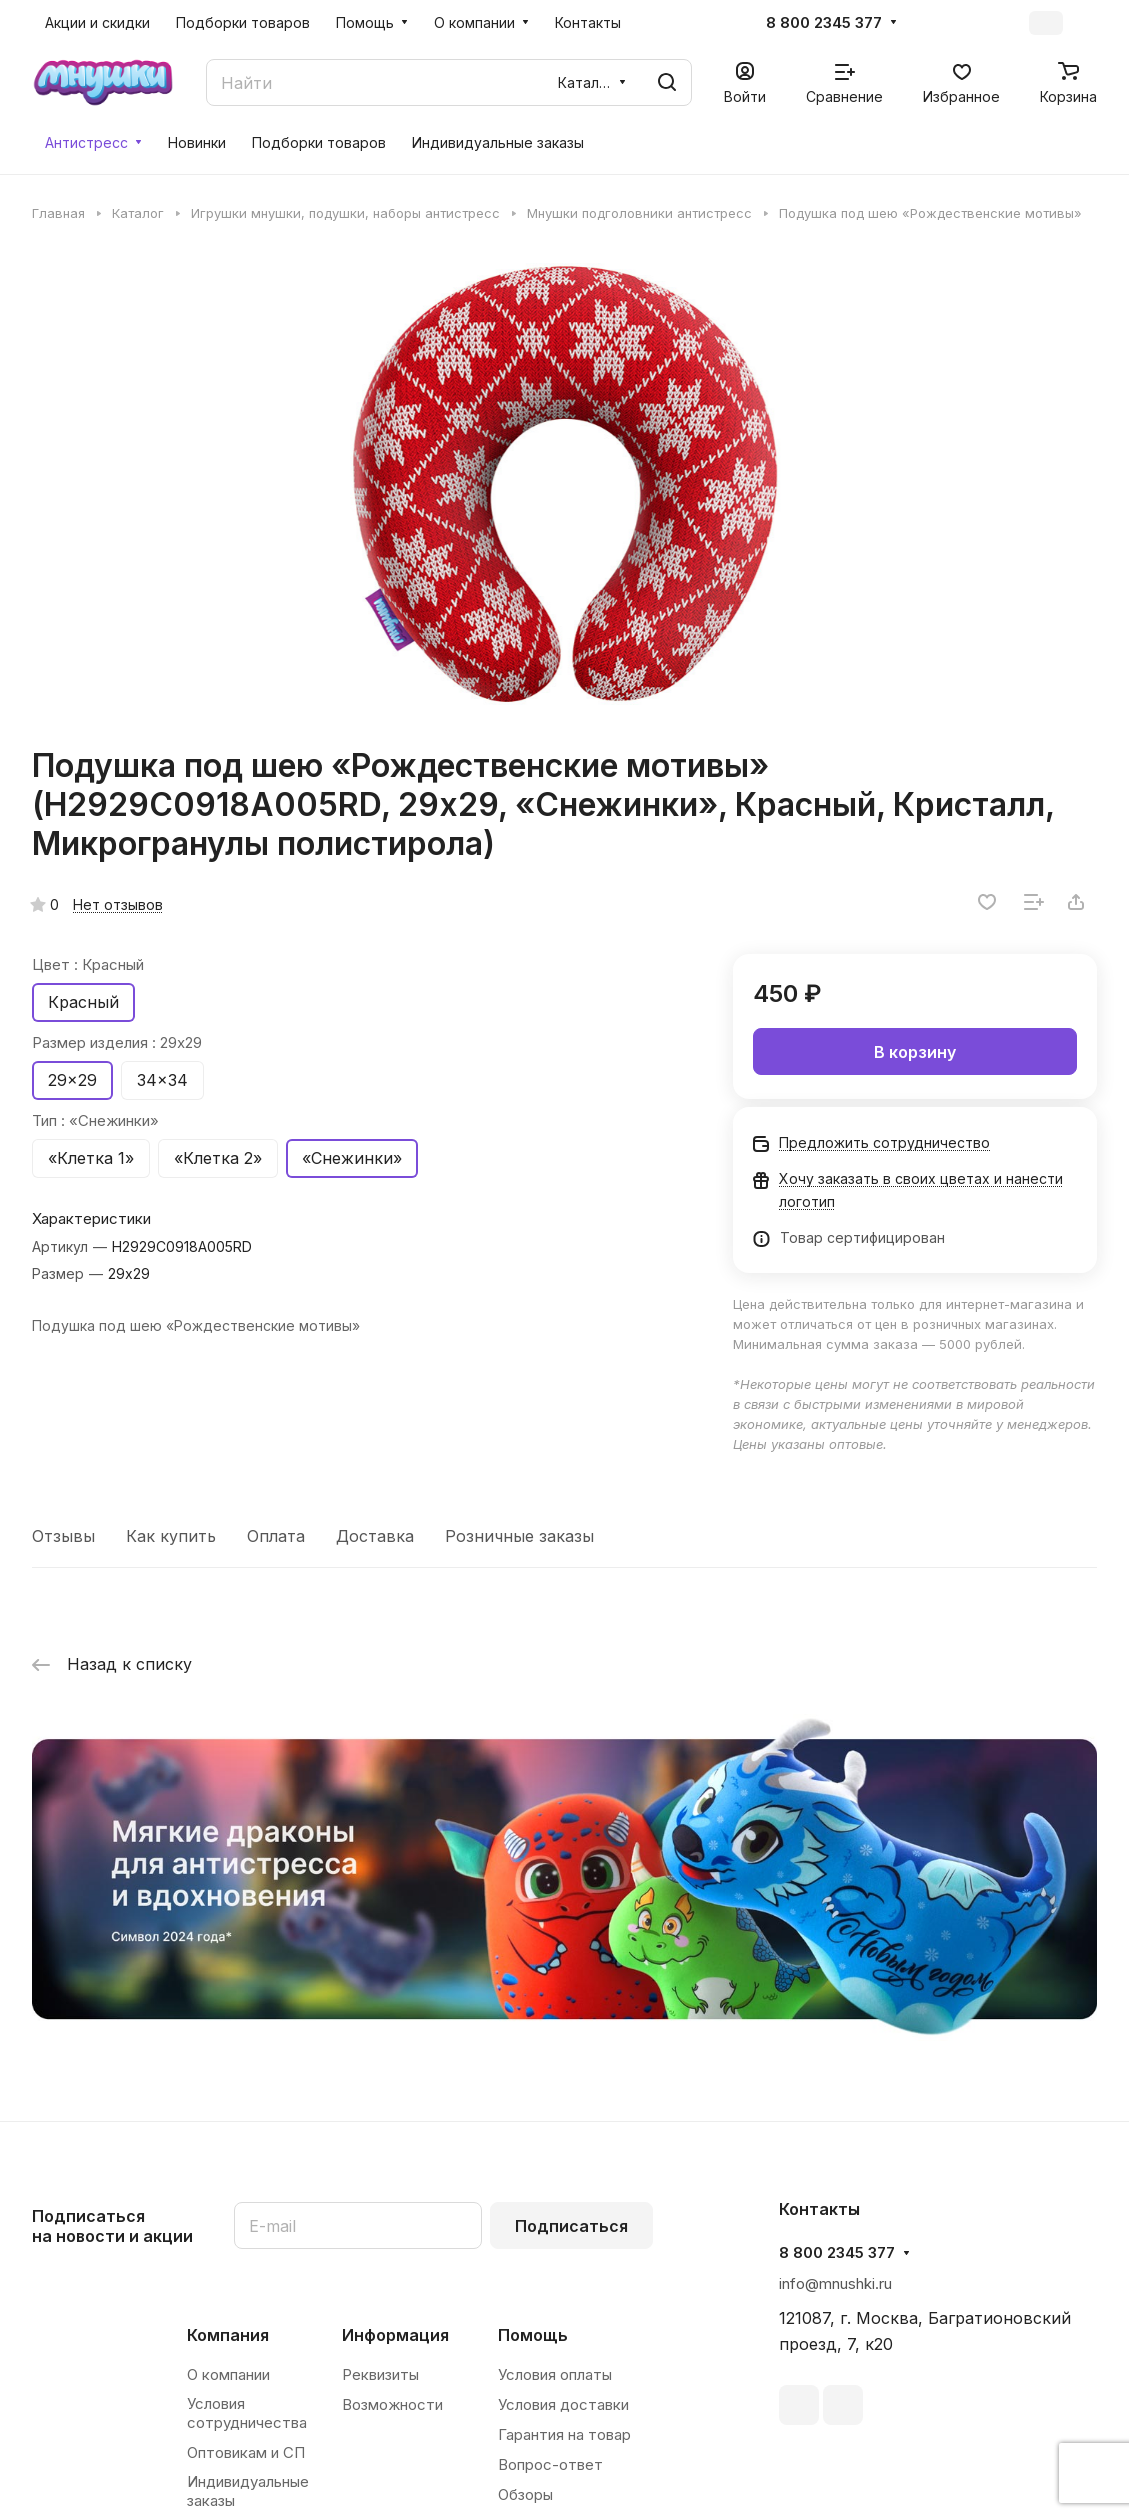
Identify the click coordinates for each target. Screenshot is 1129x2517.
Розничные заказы (519, 1536)
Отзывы (63, 1536)
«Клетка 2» (218, 1158)
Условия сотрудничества (247, 2413)
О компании (228, 2374)
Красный (83, 1002)
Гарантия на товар (564, 2434)
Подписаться (571, 2226)
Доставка (375, 1536)
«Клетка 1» (91, 1158)
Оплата (276, 1536)
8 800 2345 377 (824, 23)
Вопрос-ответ (550, 2464)
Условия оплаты (555, 2374)
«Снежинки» (352, 1158)
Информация (395, 2335)
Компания (228, 2335)
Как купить (171, 1536)
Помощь (533, 2335)
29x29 (72, 1080)
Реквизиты (380, 2374)
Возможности (392, 2404)
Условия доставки (563, 2404)
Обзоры (525, 2494)
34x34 (162, 1080)
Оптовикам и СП (246, 2452)
